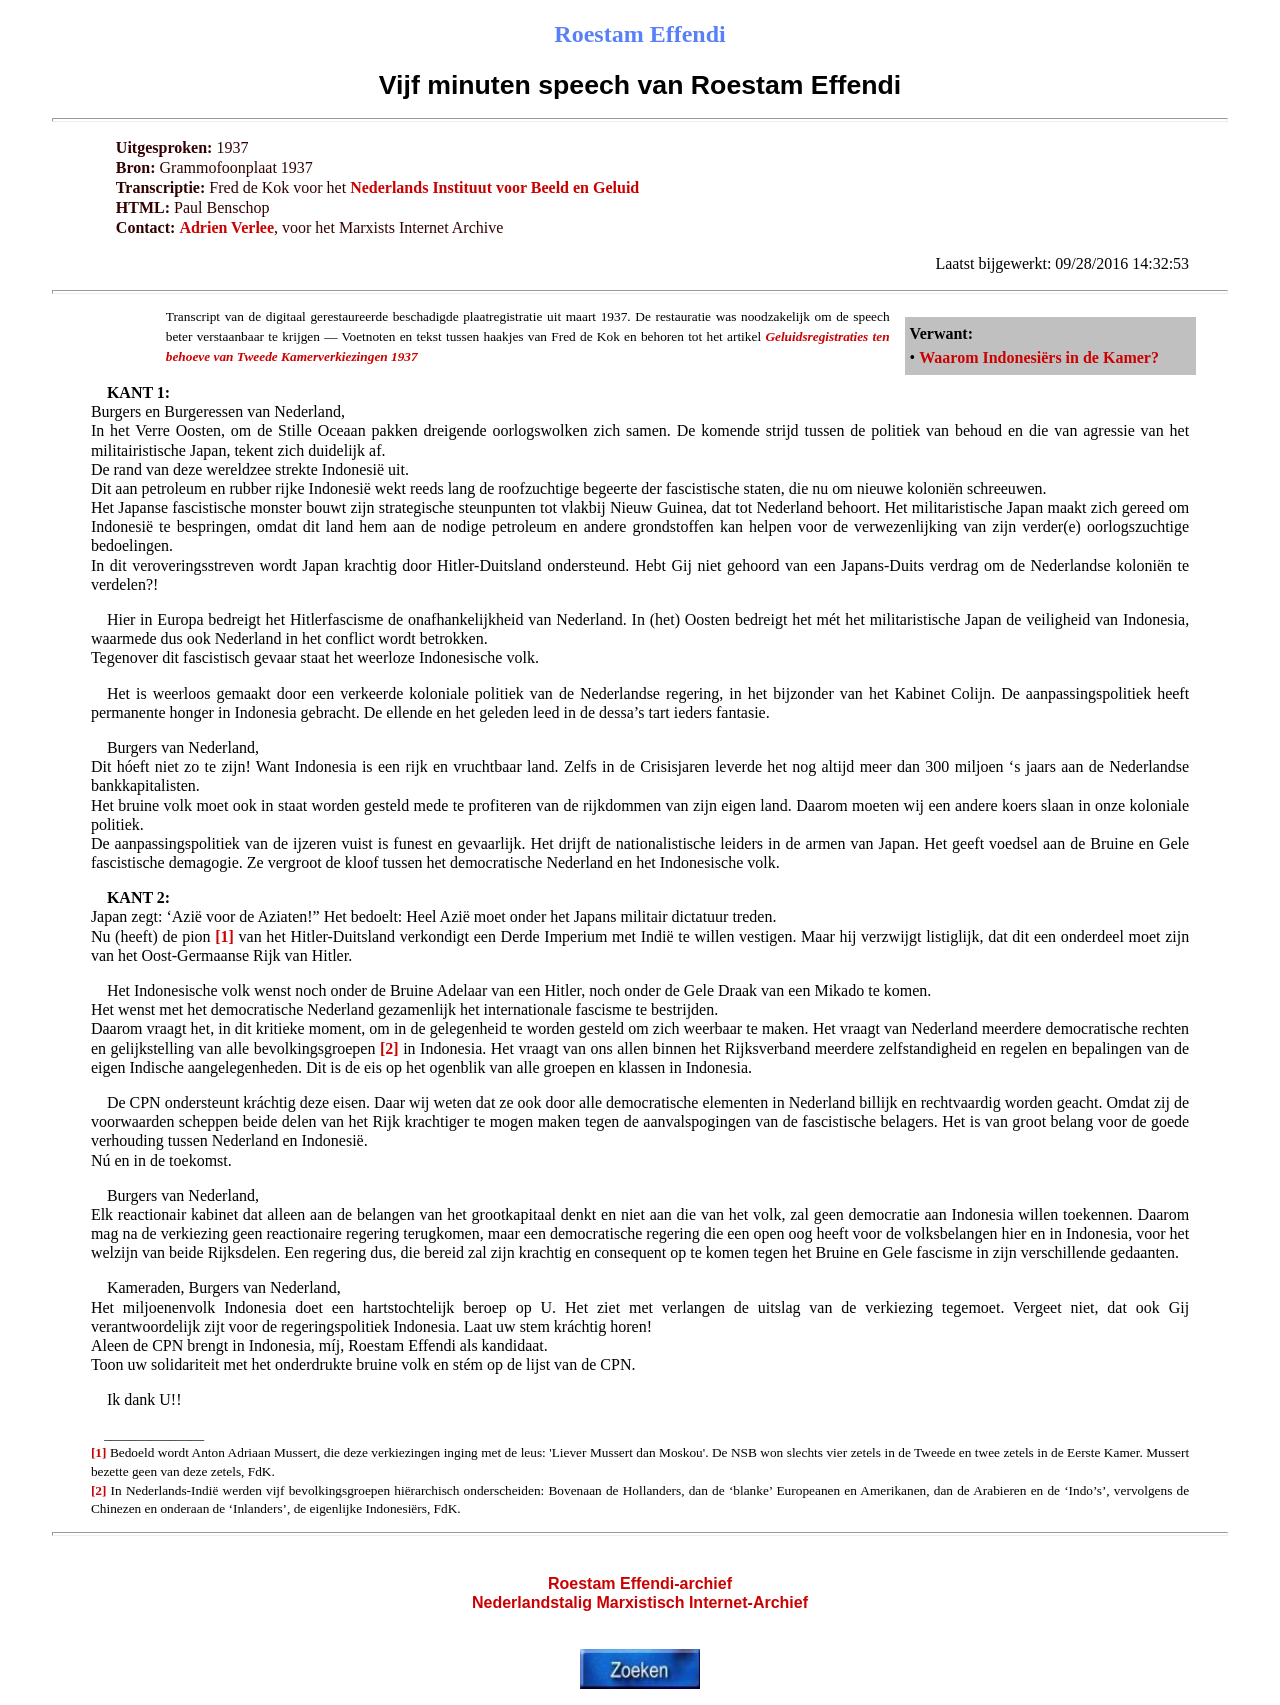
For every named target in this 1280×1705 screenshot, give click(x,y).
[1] (224, 936)
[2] (389, 1048)
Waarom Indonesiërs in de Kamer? (1039, 357)
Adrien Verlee (226, 227)
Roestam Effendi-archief (640, 1583)
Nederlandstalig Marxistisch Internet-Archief (640, 1602)
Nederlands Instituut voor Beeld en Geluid (494, 187)
